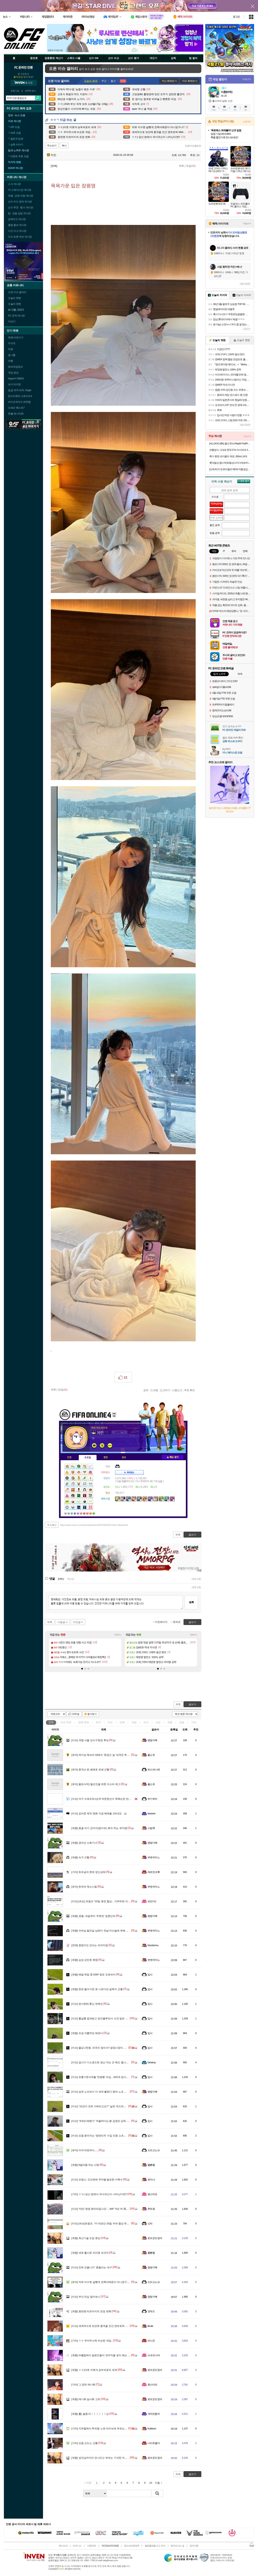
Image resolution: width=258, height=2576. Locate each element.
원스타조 (152, 2194)
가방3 (72, 1513)
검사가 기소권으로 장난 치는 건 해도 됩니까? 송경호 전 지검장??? (112, 2062)
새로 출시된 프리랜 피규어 (90, 2252)
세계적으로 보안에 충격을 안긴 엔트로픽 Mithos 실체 (105, 2326)
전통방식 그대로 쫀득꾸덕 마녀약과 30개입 (230, 449)
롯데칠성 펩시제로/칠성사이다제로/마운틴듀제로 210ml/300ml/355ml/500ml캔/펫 (230, 462)
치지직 (11, 343)
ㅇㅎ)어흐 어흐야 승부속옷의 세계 (94, 2369)
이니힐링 (102, 1445)
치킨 (51, 155)
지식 (146, 1722)
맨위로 (177, 1621)
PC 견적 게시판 (16, 315)
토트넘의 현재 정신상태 (88, 1872)
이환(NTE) (226, 92)
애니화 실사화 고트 (85, 2399)
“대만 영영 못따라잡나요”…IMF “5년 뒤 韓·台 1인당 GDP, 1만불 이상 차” (115, 2208)
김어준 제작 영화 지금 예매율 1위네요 (96, 1813)
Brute (150, 2326)
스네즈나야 (154, 2355)
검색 (38, 98)
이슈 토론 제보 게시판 (20, 236)
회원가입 (15, 91)
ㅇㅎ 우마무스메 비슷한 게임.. (92, 2340)
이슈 (65, 1722)
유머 (98, 1722)
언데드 (151, 2311)
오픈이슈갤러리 (193, 145)
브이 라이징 (14, 384)
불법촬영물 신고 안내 (155, 2545)
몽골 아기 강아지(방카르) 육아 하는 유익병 (99, 1828)
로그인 (236, 16)
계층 (169, 1722)
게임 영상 (13, 372)
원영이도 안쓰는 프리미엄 (89, 1945)
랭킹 (106, 1457)
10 (150, 2482)
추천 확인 (189, 1390)
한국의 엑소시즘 (84, 1886)
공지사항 (194, 2545)
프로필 (87, 1457)
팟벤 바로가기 (15, 337)
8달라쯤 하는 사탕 (85, 2164)
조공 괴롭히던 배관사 (87, 2033)
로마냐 (151, 2179)
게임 (134, 1722)
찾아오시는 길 (177, 2545)
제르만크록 (154, 1872)
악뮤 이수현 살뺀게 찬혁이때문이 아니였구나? (101, 2282)
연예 (83, 1722)
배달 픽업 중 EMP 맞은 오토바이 (93, 1974)
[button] (82, 1668)
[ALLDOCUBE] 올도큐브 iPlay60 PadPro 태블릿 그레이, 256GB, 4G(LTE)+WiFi (230, 443)
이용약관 (91, 2545)
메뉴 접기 (172, 1457)
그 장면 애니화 (83, 2384)
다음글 (61, 1622)
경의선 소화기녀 (84, 1842)
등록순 (61, 1579)
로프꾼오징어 (155, 2238)
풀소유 (151, 1754)
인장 (69, 1457)
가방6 (81, 1513)
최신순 (70, 1579)
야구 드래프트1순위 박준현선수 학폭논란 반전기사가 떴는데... (110, 1798)
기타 (193, 1722)
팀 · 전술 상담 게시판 (19, 213)
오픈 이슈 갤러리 (17, 292)
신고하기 (165, 1390)
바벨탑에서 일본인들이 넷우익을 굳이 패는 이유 (102, 2355)
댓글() (190, 165)
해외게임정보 (15, 366)
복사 (64, 145)
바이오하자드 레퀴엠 (19, 402)
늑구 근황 (80, 1857)
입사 (150, 1974)
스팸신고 (177, 1390)
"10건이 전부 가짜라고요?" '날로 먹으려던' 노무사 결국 (106, 2106)
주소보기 (51, 145)
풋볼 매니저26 (15, 413)
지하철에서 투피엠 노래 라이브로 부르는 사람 (100, 2428)
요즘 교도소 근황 (84, 2443)
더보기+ (118, 1635)
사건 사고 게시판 (17, 231)
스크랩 (154, 1390)
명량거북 (152, 1740)
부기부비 (152, 1798)
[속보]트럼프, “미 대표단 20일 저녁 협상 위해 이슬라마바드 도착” (111, 2223)
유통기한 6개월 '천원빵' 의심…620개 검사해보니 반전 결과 (108, 2077)
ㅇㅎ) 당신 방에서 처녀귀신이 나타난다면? (99, 2194)
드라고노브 (154, 2150)
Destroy (152, 2062)
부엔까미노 (154, 1857)
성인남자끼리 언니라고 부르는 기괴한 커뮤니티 (101, 2457)
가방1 (66, 1513)
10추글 (75, 1714)
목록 (181, 165)
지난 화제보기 (169, 80)
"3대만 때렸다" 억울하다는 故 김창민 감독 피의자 (102, 2121)
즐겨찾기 (92, 1714)
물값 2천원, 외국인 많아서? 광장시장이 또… (100, 2047)
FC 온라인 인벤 (23, 67)
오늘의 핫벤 (14, 298)
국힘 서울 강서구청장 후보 (90, 1740)
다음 (157, 2482)
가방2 (69, 1513)
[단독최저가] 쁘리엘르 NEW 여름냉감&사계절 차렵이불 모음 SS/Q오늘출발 (230, 469)
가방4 (75, 1513)
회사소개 (63, 2545)
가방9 (91, 1513)
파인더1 (152, 1901)
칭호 (124, 1457)
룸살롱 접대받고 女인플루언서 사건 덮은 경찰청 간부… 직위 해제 (112, 2018)
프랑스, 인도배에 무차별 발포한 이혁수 (97, 2179)
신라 (150, 2223)
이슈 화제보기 (189, 80)
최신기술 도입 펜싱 (85, 2238)
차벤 (10, 349)
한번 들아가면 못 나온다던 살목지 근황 (97, 1989)
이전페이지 (161, 1621)
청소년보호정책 (131, 2545)
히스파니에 (154, 1769)
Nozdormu (153, 1945)
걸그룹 (11, 355)
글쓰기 (192, 1704)
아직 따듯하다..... (84, 2150)
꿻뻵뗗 (151, 2164)
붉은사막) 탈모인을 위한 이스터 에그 (95, 1784)
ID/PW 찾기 (30, 91)
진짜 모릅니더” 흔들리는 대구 (91, 2267)
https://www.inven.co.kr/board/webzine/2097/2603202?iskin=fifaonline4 (94, 1525)
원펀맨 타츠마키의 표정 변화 (91, 2311)
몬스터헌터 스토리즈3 (20, 396)
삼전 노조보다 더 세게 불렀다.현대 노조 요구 (100, 2091)
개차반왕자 (154, 2413)
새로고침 (196, 1579)
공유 (145, 1390)
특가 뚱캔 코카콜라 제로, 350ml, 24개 (228, 456)
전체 (51, 1722)
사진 (157, 1722)
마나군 (151, 2340)
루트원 (151, 2208)
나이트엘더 (154, 2443)
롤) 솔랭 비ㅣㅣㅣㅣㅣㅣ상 (90, 2413)
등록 (191, 1602)
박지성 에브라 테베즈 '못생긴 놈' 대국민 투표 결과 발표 (106, 1754)
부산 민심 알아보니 (85, 2296)
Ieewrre (151, 1813)
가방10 (94, 1513)
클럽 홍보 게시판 (17, 225)
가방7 (84, 1513)
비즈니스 (77, 2545)
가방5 (78, 1513)
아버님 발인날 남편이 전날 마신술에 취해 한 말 (101, 1930)
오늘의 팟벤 (14, 304)
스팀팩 (151, 1828)
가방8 (88, 1513)
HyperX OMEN (16, 378)
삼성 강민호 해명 (84, 1959)
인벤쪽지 (94, 1445)
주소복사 (51, 1525)
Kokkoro (152, 2428)
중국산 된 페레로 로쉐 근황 (90, 1769)
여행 (10, 361)
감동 (181, 1722)
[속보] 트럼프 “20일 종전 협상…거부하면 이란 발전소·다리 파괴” (111, 1901)
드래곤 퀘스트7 (16, 407)
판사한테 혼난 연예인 (87, 2003)
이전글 (77, 1622)
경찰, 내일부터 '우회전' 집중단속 (93, 1916)
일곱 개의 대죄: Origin (19, 390)
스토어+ (247, 121)
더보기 (110, 1445)
